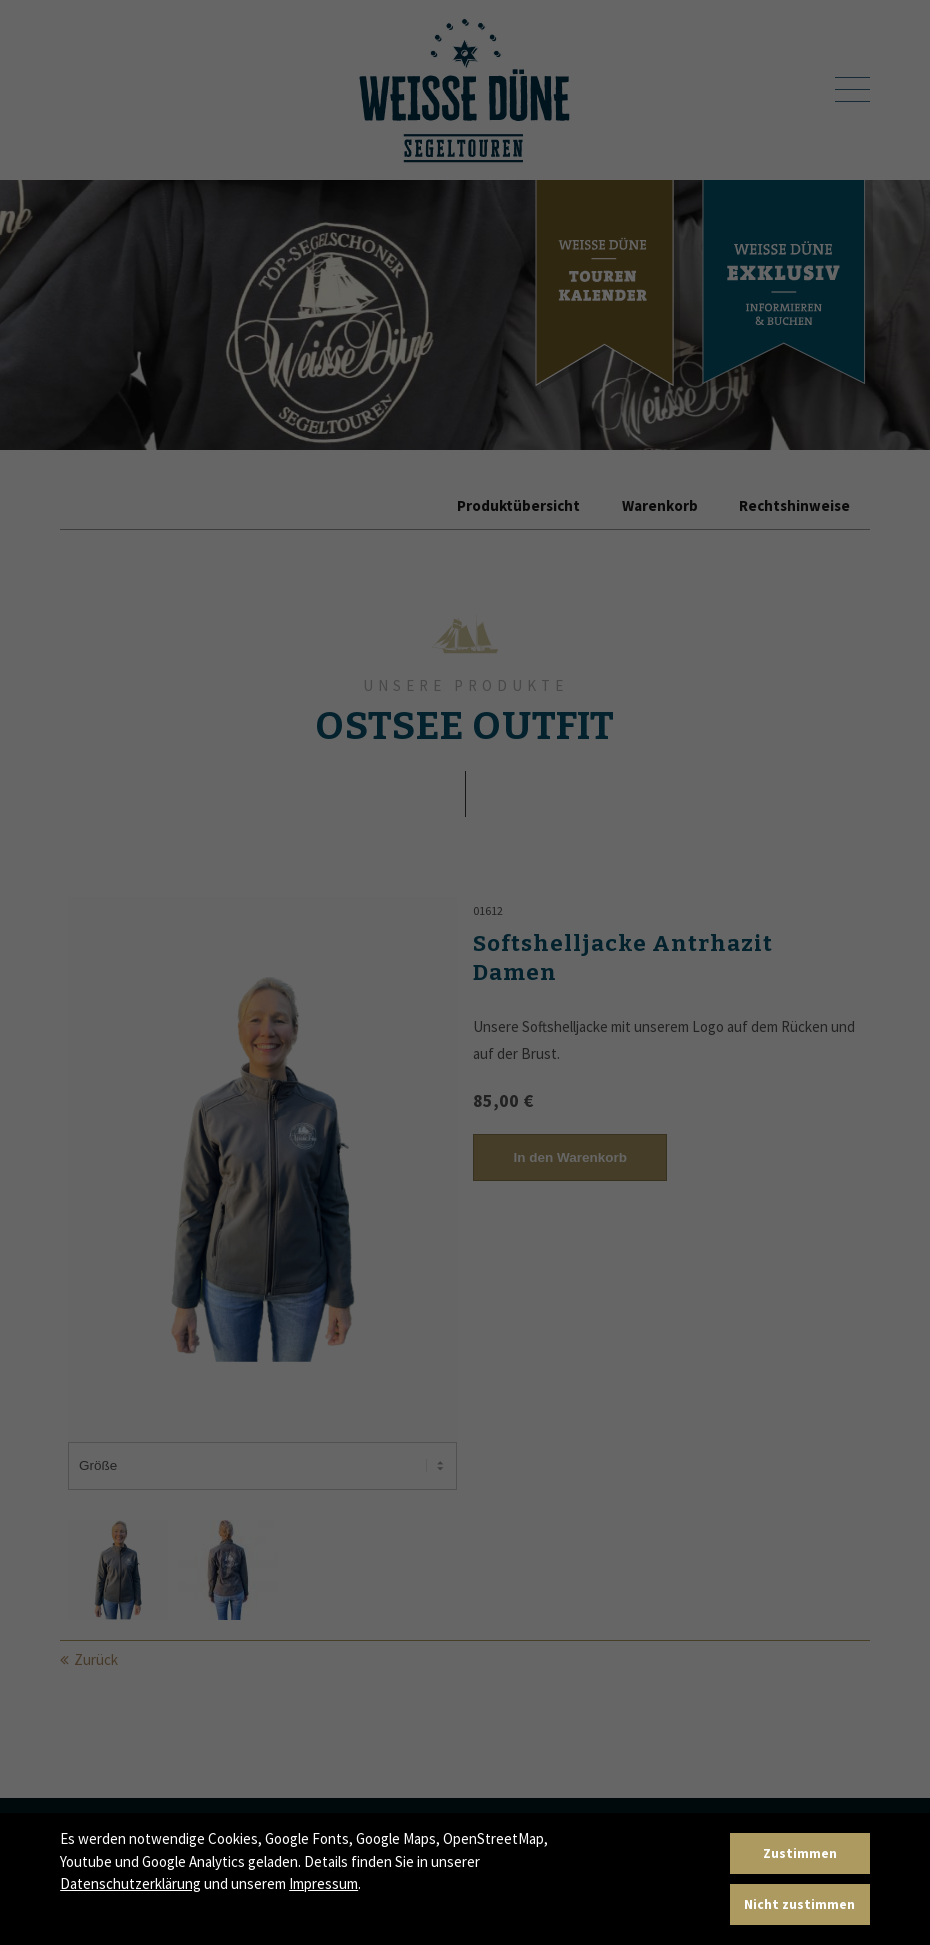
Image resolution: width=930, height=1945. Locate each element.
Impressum (323, 1883)
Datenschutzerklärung (130, 1883)
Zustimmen (800, 1853)
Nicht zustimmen (799, 1904)
